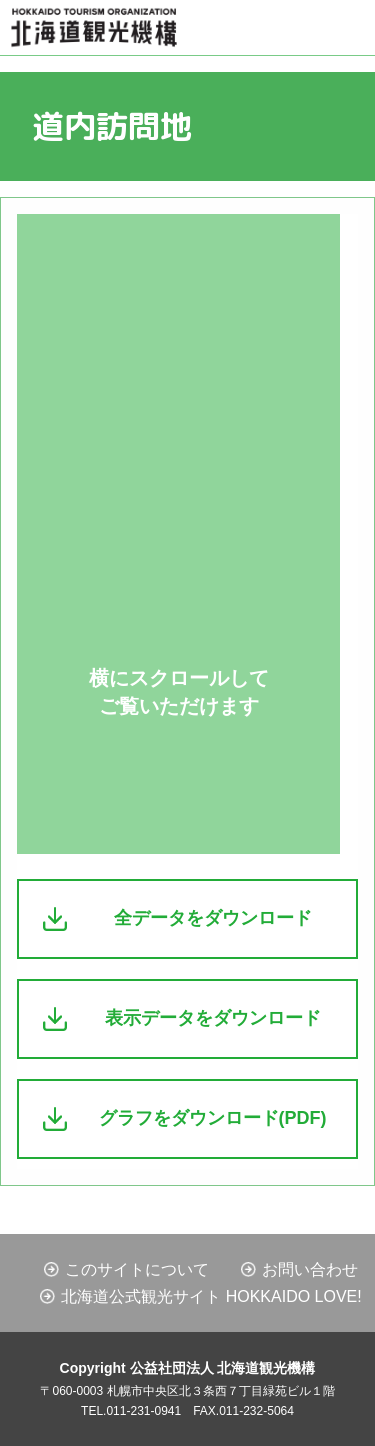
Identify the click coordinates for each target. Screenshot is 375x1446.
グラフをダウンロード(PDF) (213, 1118)
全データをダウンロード (213, 918)
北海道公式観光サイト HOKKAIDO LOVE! (211, 1296)
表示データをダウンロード (213, 1018)
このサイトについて (137, 1269)
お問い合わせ (310, 1269)
